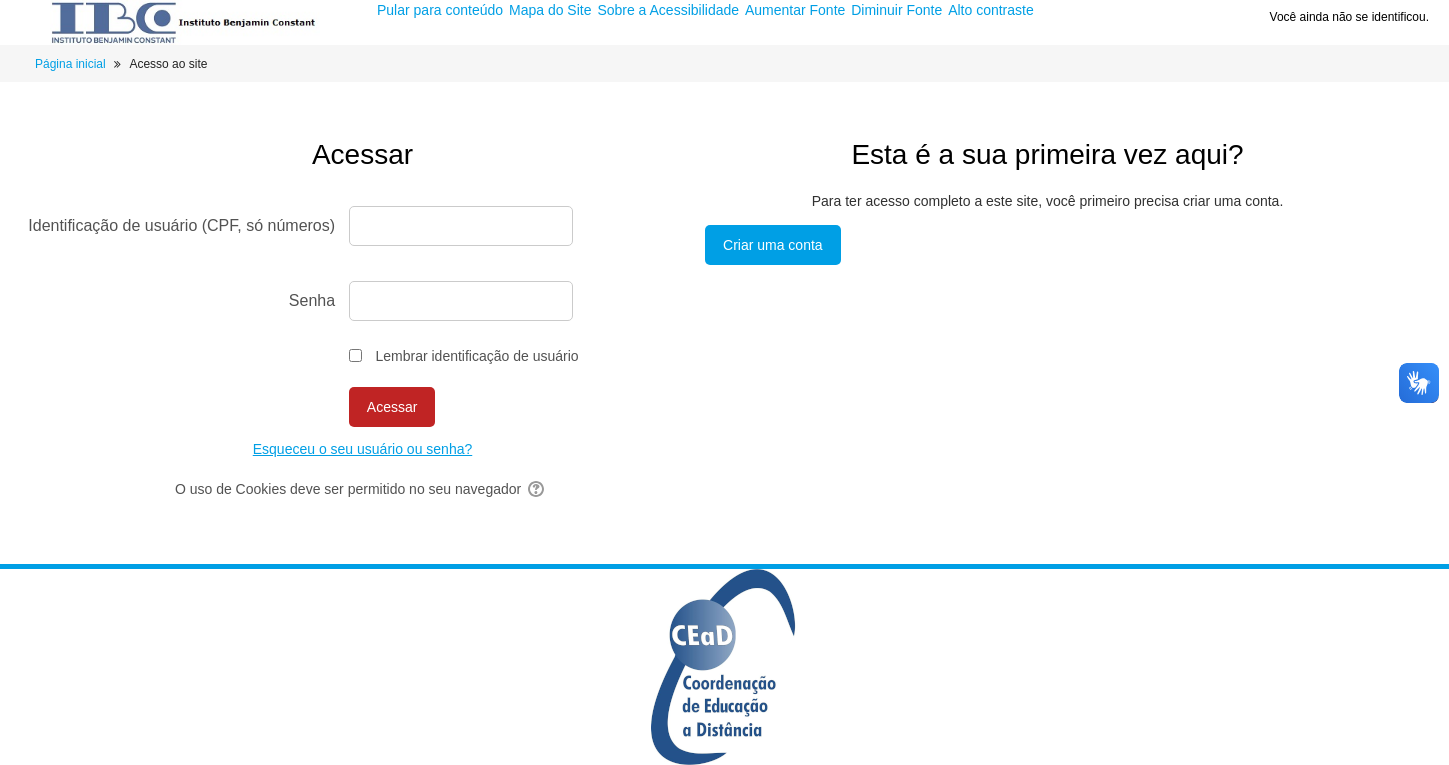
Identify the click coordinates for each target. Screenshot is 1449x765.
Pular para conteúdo (442, 10)
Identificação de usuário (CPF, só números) (181, 225)
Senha (312, 300)
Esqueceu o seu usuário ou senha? (363, 449)
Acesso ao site (168, 64)
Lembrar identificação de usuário (476, 356)
